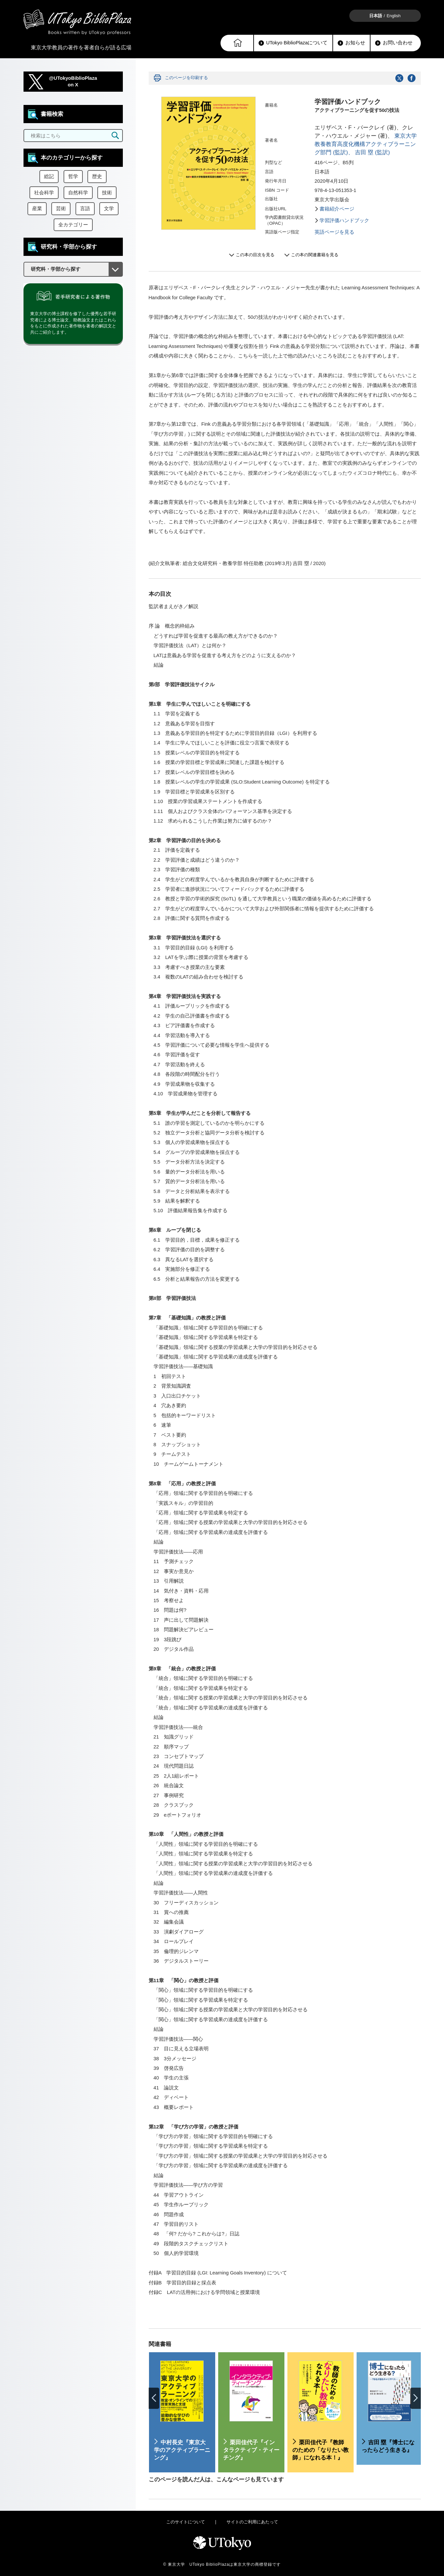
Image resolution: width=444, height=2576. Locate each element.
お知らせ (351, 43)
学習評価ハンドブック (344, 220)
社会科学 (44, 192)
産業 (37, 208)
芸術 (61, 208)
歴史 (97, 176)
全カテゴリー (73, 224)
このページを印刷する (186, 77)
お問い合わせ (394, 43)
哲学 (73, 176)
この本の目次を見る (255, 254)
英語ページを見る (334, 232)
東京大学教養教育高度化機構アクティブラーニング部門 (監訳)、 (366, 144)
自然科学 (78, 192)
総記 (49, 176)
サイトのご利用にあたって (252, 2521)
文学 (109, 208)
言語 (85, 208)
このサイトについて (185, 2521)
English (394, 15)
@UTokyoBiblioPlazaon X (73, 81)
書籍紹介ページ (337, 209)
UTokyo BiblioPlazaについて (293, 43)
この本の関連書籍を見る (314, 254)
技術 (107, 192)
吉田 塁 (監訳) (372, 152)
